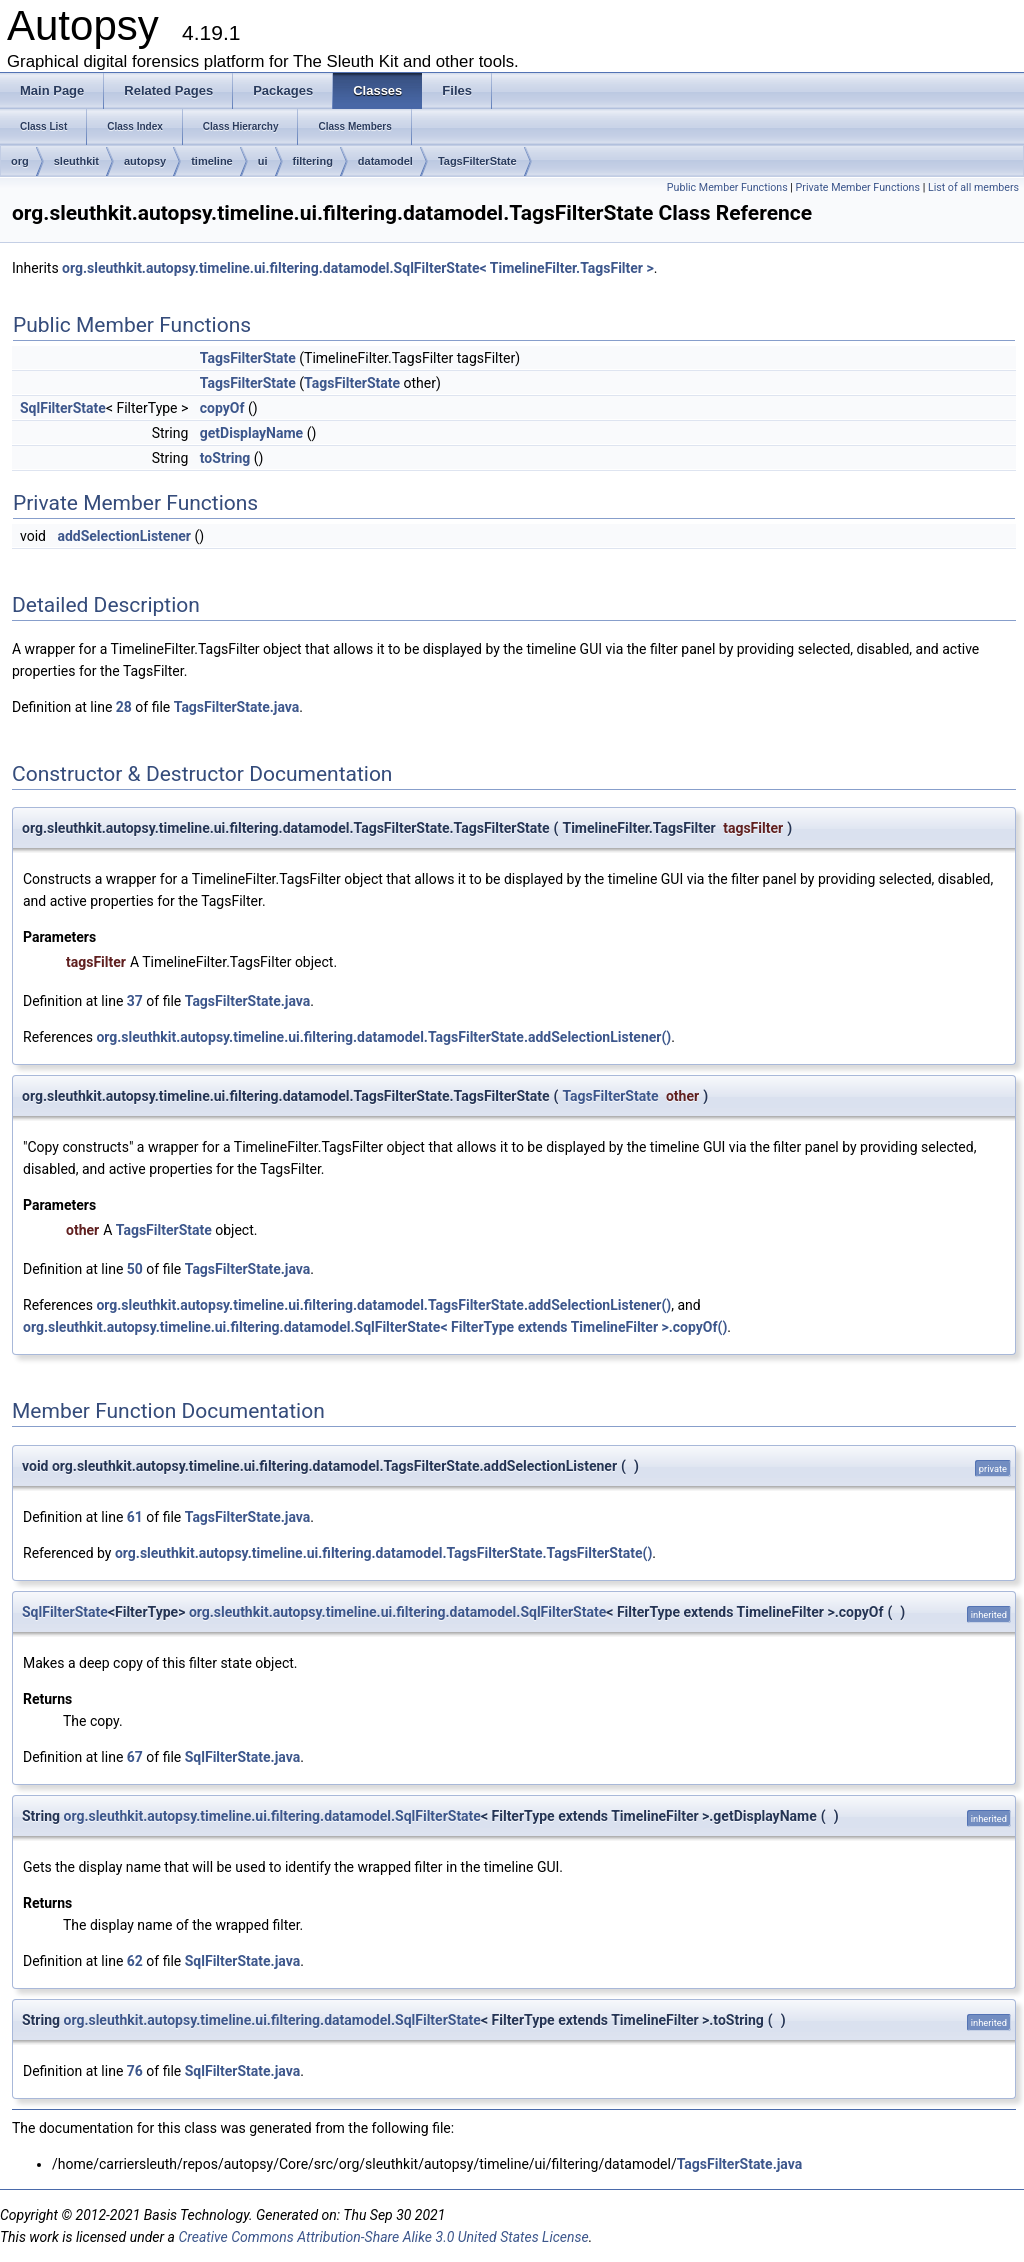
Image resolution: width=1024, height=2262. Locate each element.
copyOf (222, 408)
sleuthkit (76, 161)
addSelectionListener (124, 536)
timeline (212, 161)
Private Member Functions (858, 187)
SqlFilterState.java (242, 1757)
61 (135, 1517)
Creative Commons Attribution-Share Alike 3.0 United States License (383, 2237)
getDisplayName (251, 433)
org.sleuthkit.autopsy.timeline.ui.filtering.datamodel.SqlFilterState (397, 1612)
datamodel (385, 161)
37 (135, 1001)
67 (135, 1757)
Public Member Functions (727, 187)
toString (225, 458)
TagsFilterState (477, 161)
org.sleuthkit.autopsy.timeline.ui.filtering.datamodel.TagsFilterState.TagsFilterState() (383, 1553)
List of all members (973, 187)
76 (135, 2071)
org (20, 161)
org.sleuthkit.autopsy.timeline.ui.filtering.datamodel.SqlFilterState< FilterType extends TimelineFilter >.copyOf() (375, 1327)
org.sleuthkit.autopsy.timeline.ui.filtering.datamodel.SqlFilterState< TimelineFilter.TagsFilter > (358, 268)
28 (124, 707)
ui (263, 161)
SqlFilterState (63, 408)
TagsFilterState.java (237, 707)
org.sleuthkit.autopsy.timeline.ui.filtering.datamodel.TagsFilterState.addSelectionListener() (383, 1037)
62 (135, 1961)
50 (135, 1269)
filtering (313, 161)
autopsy (145, 161)
